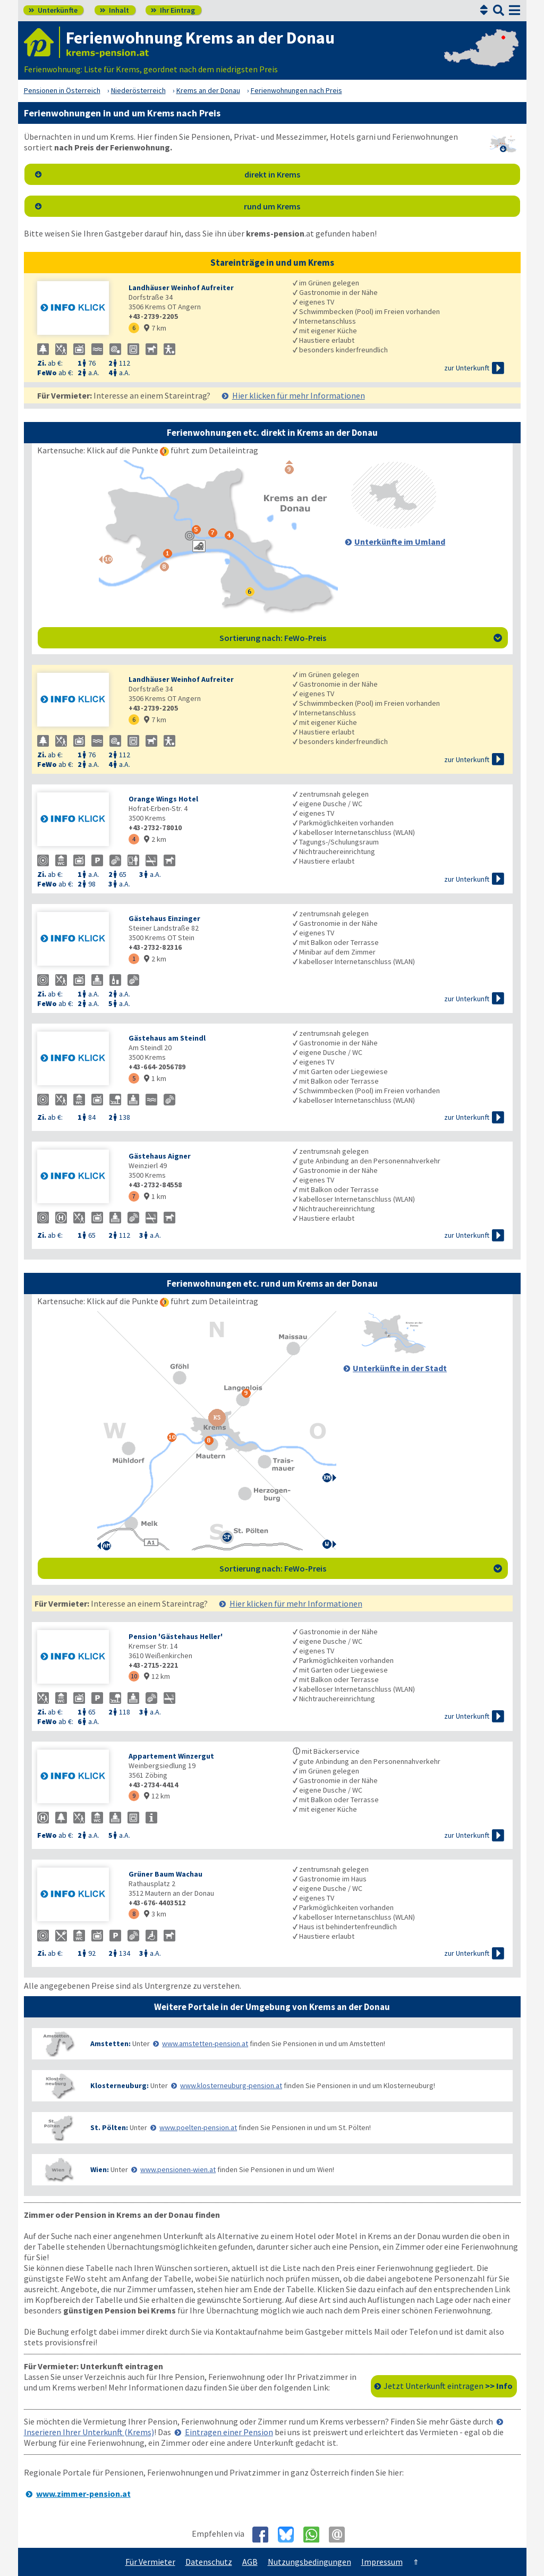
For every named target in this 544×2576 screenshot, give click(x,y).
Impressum (382, 2561)
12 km (157, 1676)
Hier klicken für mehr (298, 395)
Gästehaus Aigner (160, 1156)
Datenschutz (208, 2561)
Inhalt (114, 10)
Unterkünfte (53, 10)
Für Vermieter (150, 2561)
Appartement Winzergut (171, 1756)
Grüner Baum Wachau (165, 1874)
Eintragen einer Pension (229, 2432)
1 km (155, 1078)
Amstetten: (110, 2043)
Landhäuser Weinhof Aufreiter (181, 287)
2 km (155, 839)
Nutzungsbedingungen (309, 2561)
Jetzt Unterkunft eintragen (448, 2385)
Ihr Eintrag (173, 10)
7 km (155, 328)
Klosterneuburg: (119, 2085)
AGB (250, 2561)
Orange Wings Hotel (163, 799)
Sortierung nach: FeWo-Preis (360, 637)
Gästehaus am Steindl (167, 1038)
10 (134, 1676)
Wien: (99, 2169)
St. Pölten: (109, 2127)
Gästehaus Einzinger (164, 918)
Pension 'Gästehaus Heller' (176, 1636)
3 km (155, 1914)
